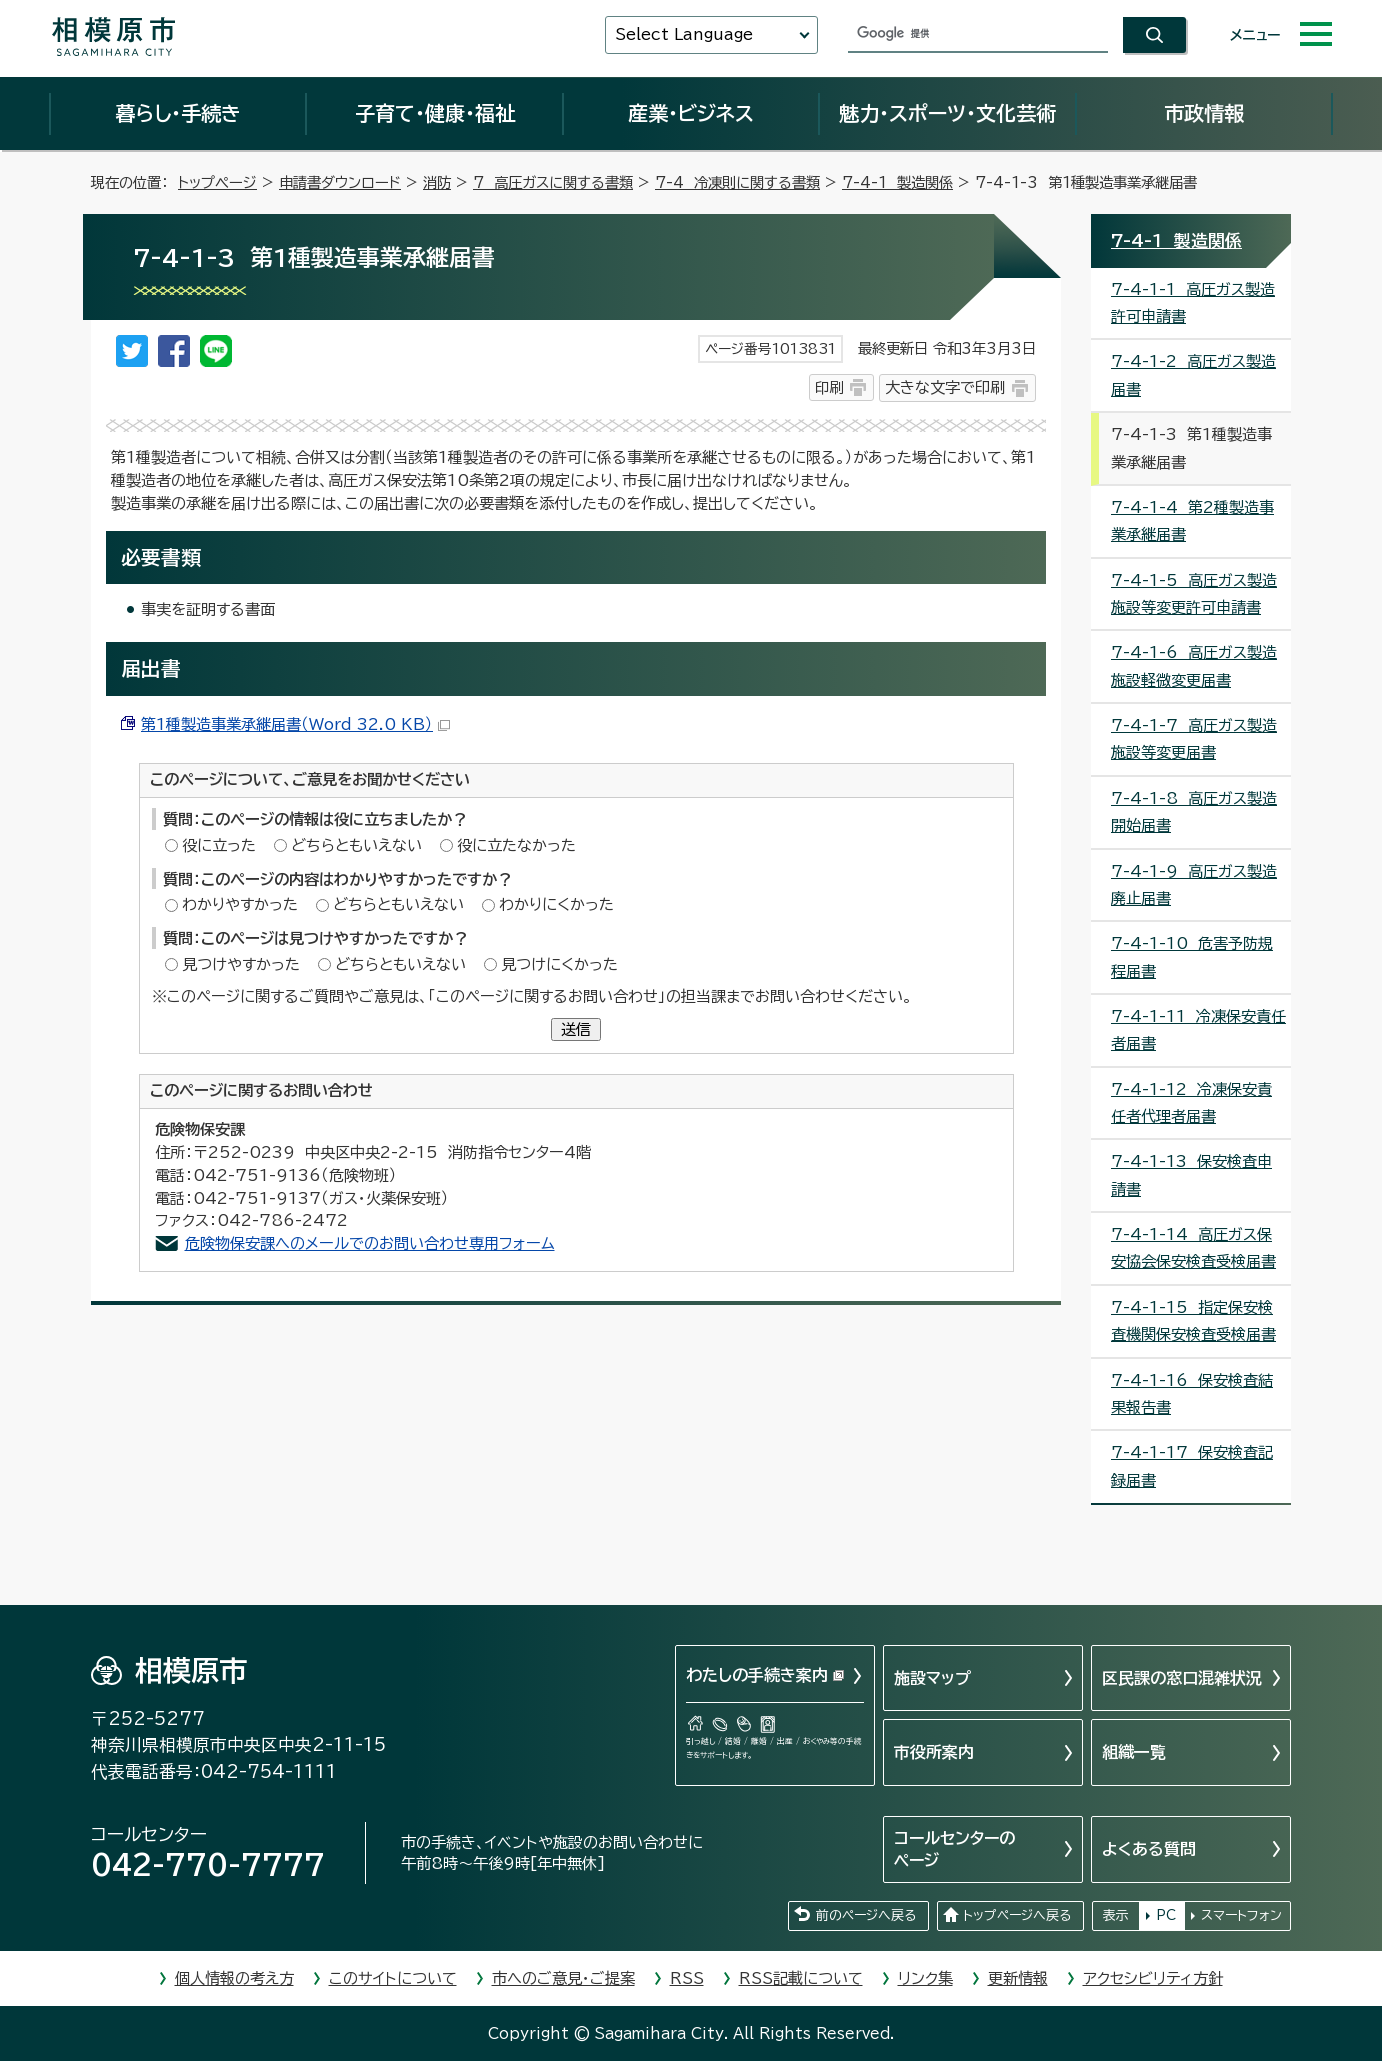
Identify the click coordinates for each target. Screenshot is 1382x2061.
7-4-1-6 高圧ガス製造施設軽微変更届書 (1194, 666)
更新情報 (1018, 1978)
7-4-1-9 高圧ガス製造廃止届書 (1194, 885)
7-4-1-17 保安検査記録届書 (1192, 1466)
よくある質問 (1149, 1849)
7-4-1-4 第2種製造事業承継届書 (1192, 521)
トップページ (217, 182)
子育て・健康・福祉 (435, 113)
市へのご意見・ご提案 (563, 1978)
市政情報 (1204, 113)
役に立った (219, 845)
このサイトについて (393, 1978)
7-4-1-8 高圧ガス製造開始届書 (1194, 812)
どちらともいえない (356, 845)
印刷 (829, 387)
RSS (687, 1978)
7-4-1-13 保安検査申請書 (1191, 1175)
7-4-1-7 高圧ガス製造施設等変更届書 (1194, 739)
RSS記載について (801, 1978)
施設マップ (932, 1678)
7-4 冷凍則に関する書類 (737, 182)
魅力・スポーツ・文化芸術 (947, 113)
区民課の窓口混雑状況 (1182, 1678)
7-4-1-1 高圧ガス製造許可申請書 (1193, 303)
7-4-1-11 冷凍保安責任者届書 (1198, 1030)
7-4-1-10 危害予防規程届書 (1192, 957)
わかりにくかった (556, 904)
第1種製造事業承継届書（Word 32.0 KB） (295, 724)
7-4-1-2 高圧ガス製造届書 (1193, 375)
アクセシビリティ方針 (1153, 1978)
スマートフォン (1241, 1915)
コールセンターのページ (954, 1849)
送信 (576, 1029)
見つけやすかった (241, 964)
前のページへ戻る (866, 1915)
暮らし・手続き (178, 113)
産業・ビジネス (691, 113)
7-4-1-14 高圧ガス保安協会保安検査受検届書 (1193, 1248)
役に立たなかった (516, 845)
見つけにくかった (559, 964)
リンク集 (925, 1978)
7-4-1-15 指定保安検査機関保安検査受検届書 (1193, 1321)
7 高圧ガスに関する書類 (553, 182)
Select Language (684, 34)
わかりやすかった (240, 904)
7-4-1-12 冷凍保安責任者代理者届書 (1191, 1103)
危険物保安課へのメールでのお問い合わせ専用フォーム (370, 1243)
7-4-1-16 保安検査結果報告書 (1192, 1394)
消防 (437, 182)
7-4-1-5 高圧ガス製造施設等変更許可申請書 (1194, 594)
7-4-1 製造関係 (897, 182)
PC (1166, 1915)
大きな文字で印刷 (945, 387)
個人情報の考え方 (234, 1978)
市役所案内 (934, 1752)
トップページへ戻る (1017, 1915)
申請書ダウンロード (340, 182)
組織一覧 (1134, 1752)
